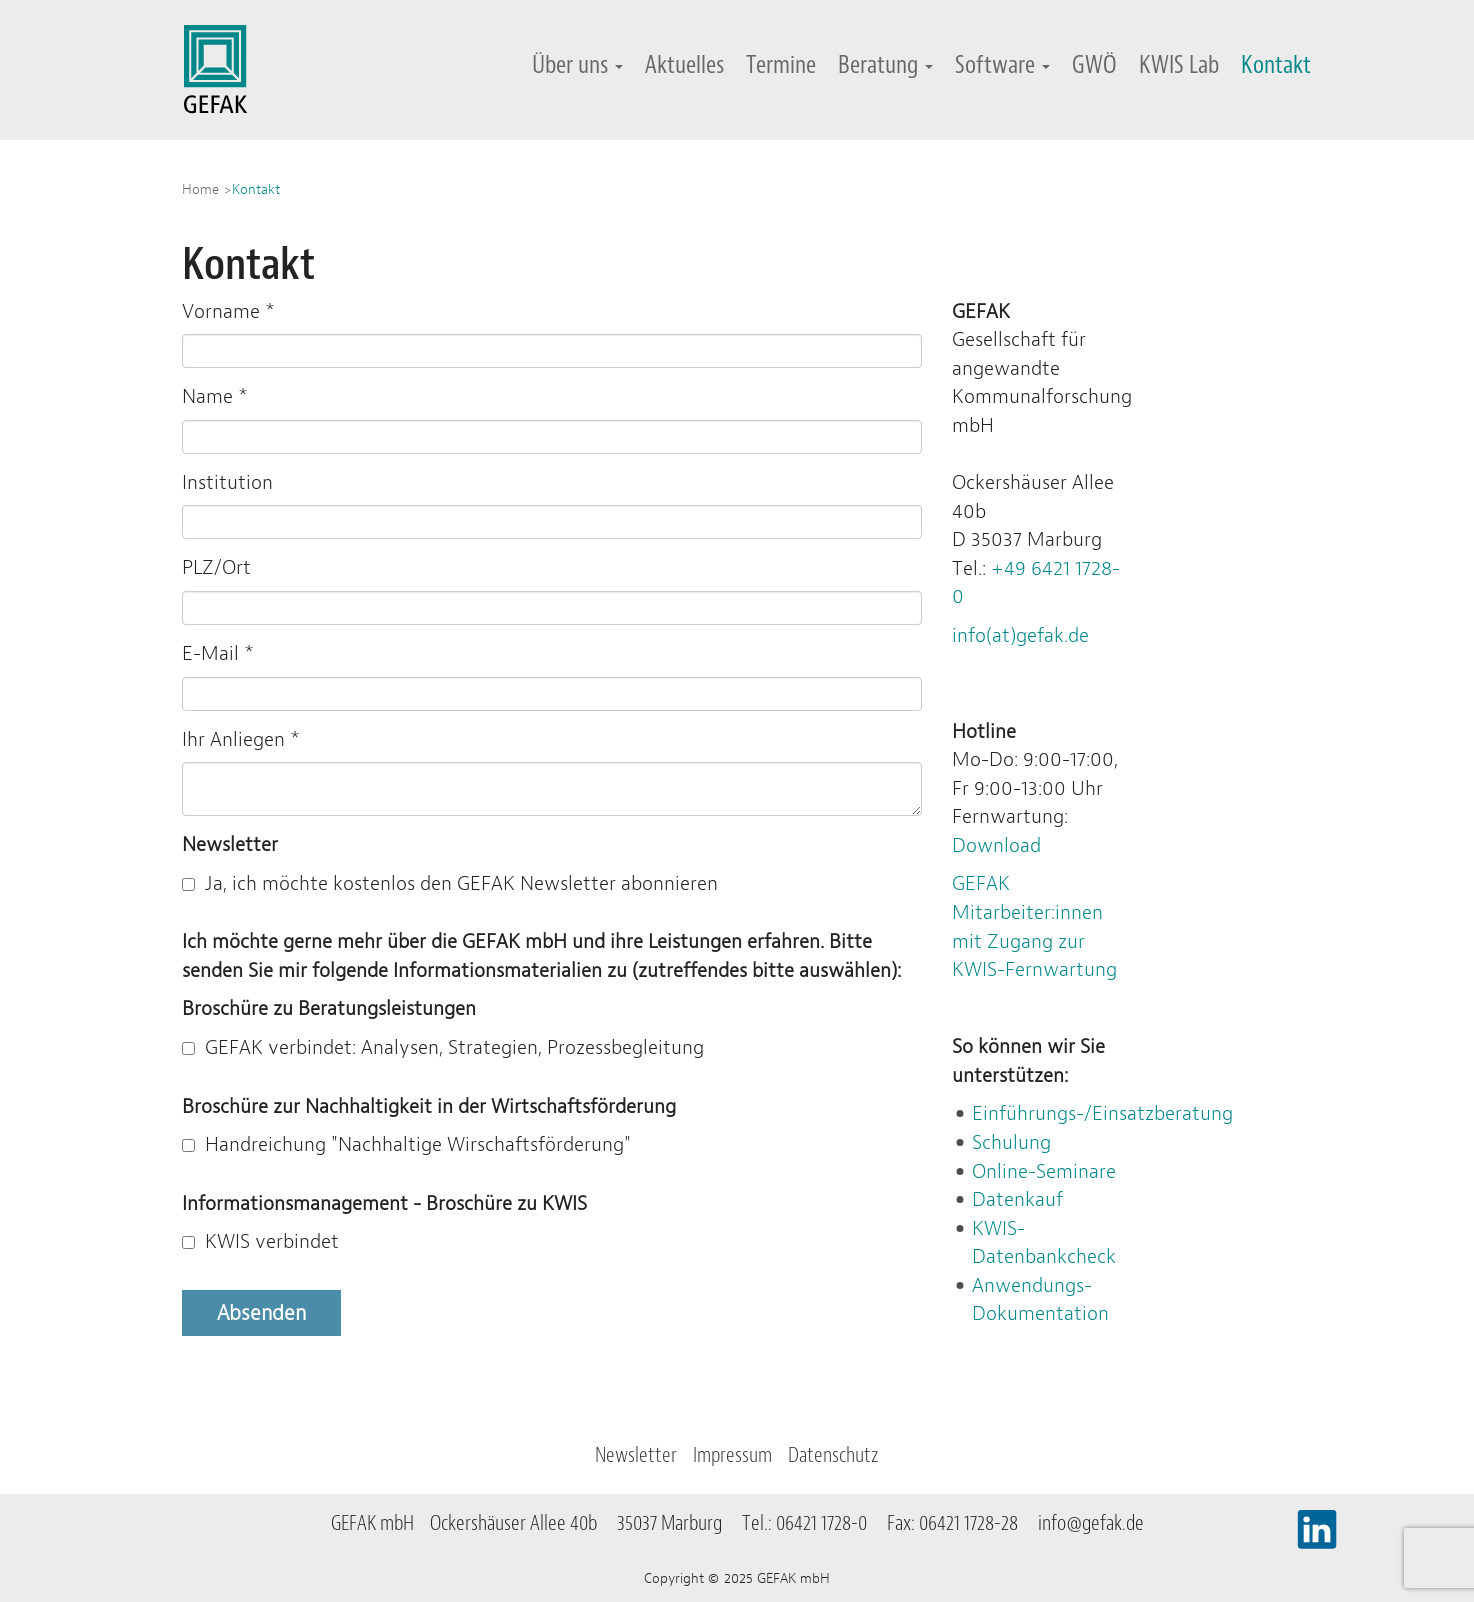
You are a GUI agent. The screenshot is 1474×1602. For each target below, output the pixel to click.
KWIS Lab (1179, 64)
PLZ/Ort (216, 567)
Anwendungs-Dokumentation (1040, 1300)
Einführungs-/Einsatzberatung (1102, 1113)
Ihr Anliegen (241, 739)
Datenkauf (1017, 1199)
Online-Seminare (1044, 1171)
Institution (227, 482)
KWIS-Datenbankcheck (1044, 1243)
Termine (781, 64)
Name (215, 396)
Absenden (261, 1313)
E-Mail (218, 653)
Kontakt (1276, 64)
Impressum (732, 1455)
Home (200, 189)
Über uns (577, 64)
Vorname (228, 311)
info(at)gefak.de (1020, 635)
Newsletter (636, 1455)
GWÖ (1094, 64)
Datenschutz (833, 1455)
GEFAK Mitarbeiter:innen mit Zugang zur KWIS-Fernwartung (1034, 926)
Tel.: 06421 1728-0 (812, 1523)
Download (996, 845)
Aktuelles (684, 64)
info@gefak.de (1091, 1523)
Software (1002, 64)
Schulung (1011, 1142)
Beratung (885, 64)
